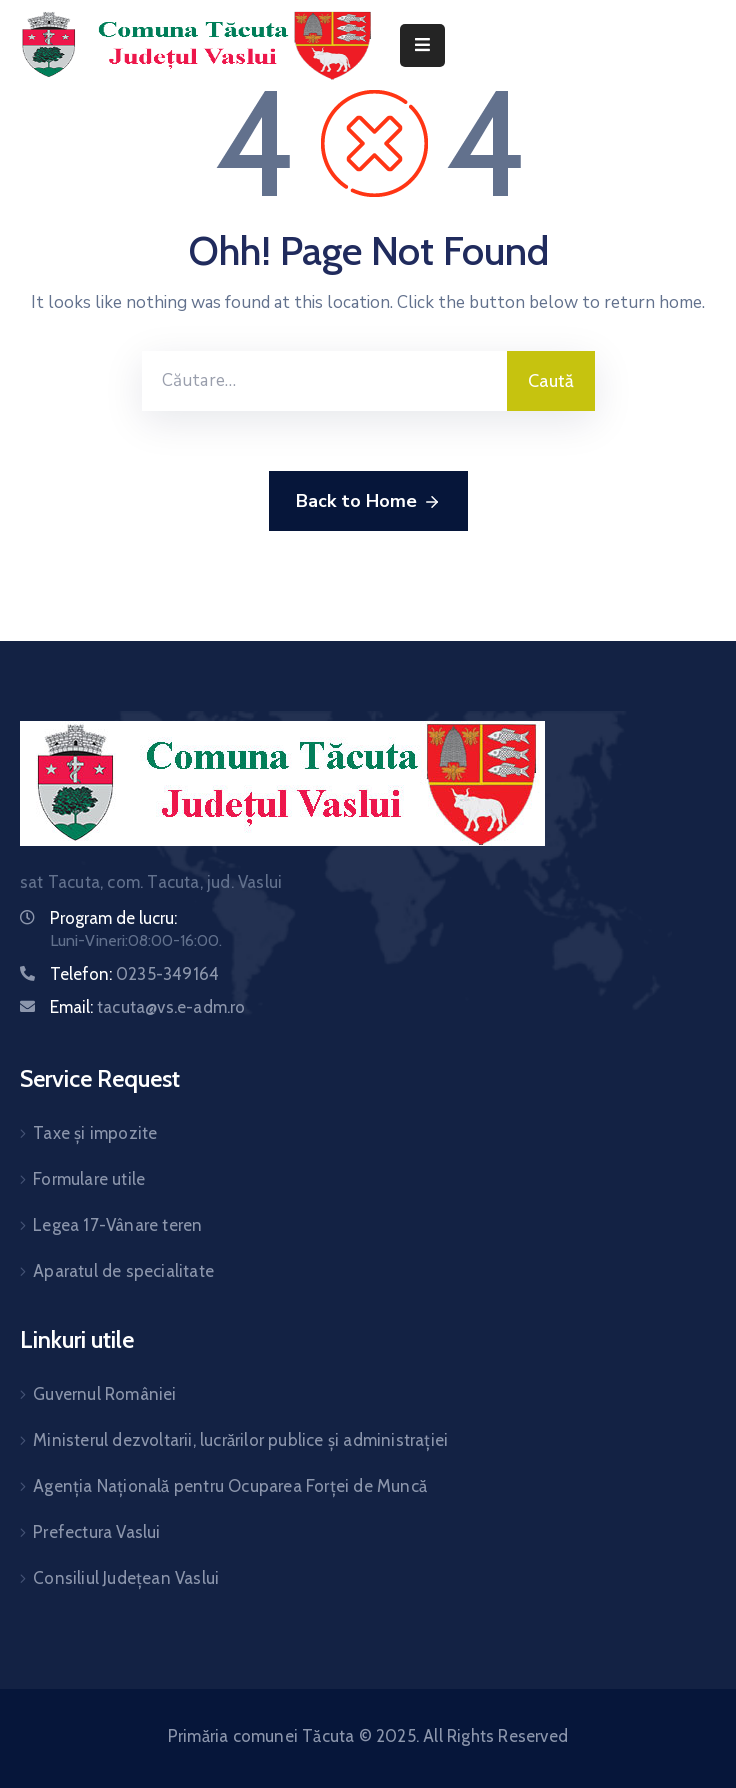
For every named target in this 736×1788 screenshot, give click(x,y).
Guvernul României (104, 1394)
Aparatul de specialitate (123, 1271)
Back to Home (368, 502)
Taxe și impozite (95, 1133)
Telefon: (134, 974)
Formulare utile (89, 1179)
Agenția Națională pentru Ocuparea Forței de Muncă (230, 1486)
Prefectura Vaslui (96, 1532)
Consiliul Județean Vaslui (126, 1578)
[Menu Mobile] (422, 45)
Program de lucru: (113, 918)
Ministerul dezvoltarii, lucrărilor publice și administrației (240, 1440)
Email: (148, 1007)
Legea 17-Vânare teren (117, 1225)
